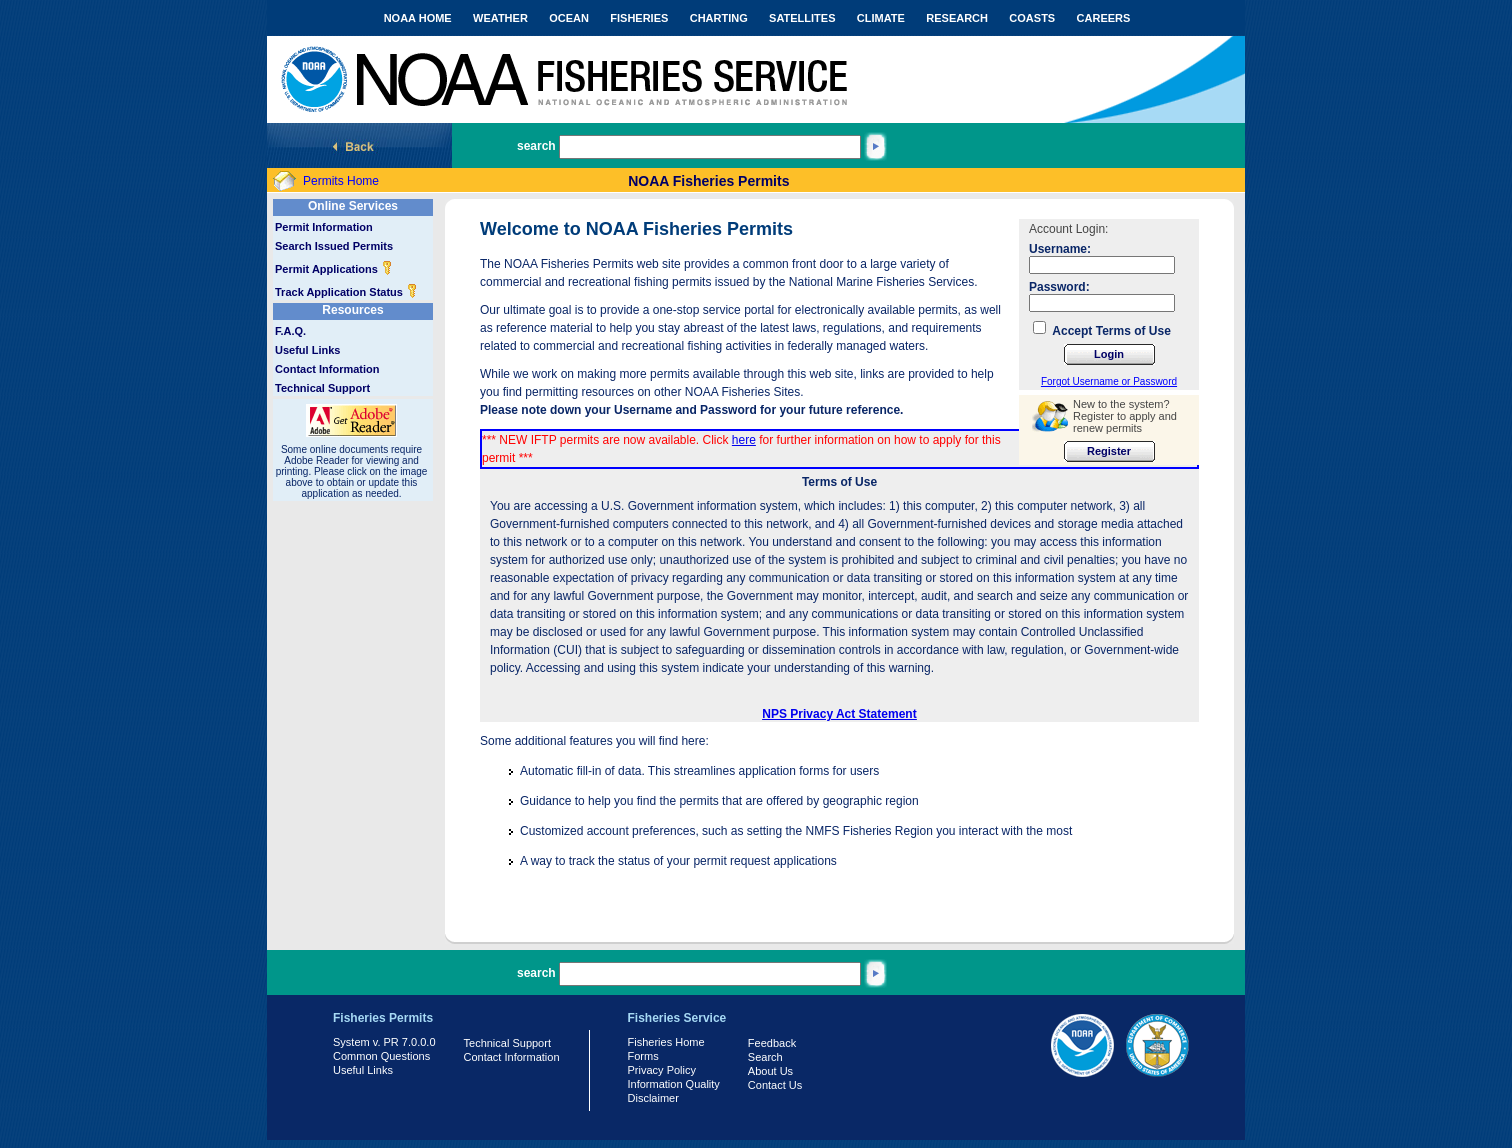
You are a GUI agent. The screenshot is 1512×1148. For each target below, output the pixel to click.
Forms (643, 1056)
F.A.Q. (290, 331)
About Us (770, 1071)
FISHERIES (639, 18)
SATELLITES (802, 18)
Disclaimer (653, 1098)
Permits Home (341, 181)
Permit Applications (334, 269)
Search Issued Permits (334, 246)
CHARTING (719, 18)
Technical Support (322, 388)
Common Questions (381, 1056)
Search (765, 1057)
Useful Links (307, 350)
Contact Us (775, 1085)
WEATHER (500, 18)
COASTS (1032, 18)
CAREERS (1104, 18)
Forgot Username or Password (1109, 381)
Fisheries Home (666, 1042)
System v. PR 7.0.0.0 (384, 1042)
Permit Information (324, 227)
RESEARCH (957, 18)
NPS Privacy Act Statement (839, 714)
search (536, 146)
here (744, 440)
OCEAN (569, 18)
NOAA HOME (418, 18)
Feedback (772, 1043)
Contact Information (327, 369)
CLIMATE (881, 18)
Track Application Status (346, 292)
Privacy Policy (662, 1070)
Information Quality (674, 1084)
